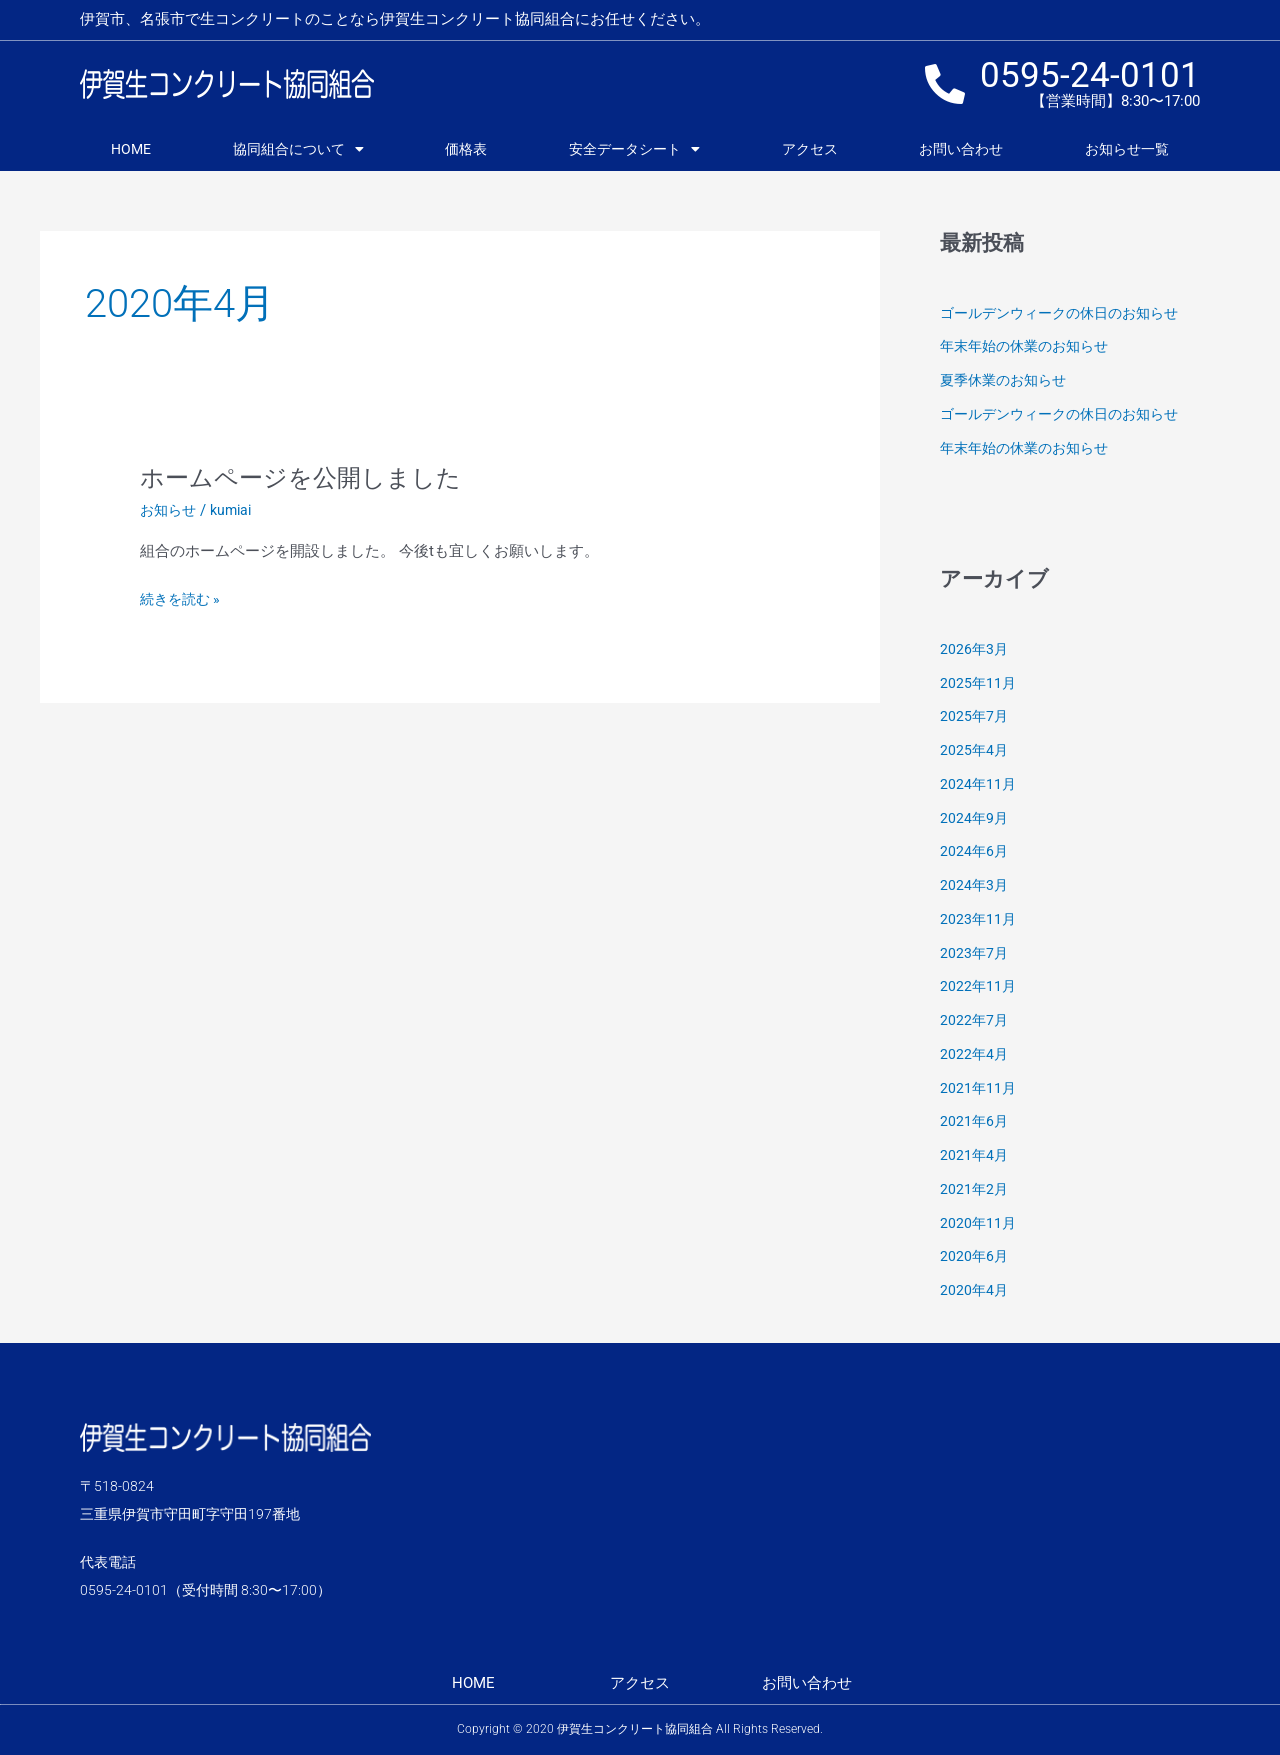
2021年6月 (975, 1121)
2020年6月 (975, 1256)
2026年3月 (975, 649)
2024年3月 (975, 885)
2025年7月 (975, 716)
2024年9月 (975, 818)
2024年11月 (979, 784)
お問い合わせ (961, 149)
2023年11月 (979, 919)
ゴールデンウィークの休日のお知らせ (1067, 313)
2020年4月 (975, 1290)
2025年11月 (979, 683)
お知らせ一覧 (1127, 149)
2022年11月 (979, 986)
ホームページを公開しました (313, 477)
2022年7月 (975, 1020)
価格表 (466, 149)
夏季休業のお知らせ (1007, 380)
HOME (131, 149)
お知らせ (170, 510)
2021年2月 (975, 1189)
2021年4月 (975, 1155)
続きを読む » (183, 599)
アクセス (810, 149)
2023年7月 (975, 953)
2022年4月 (975, 1054)
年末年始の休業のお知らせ (1030, 346)
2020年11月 (979, 1223)
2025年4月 (975, 750)
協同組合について (298, 149)
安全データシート (634, 149)
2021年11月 (979, 1088)
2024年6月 (975, 851)
